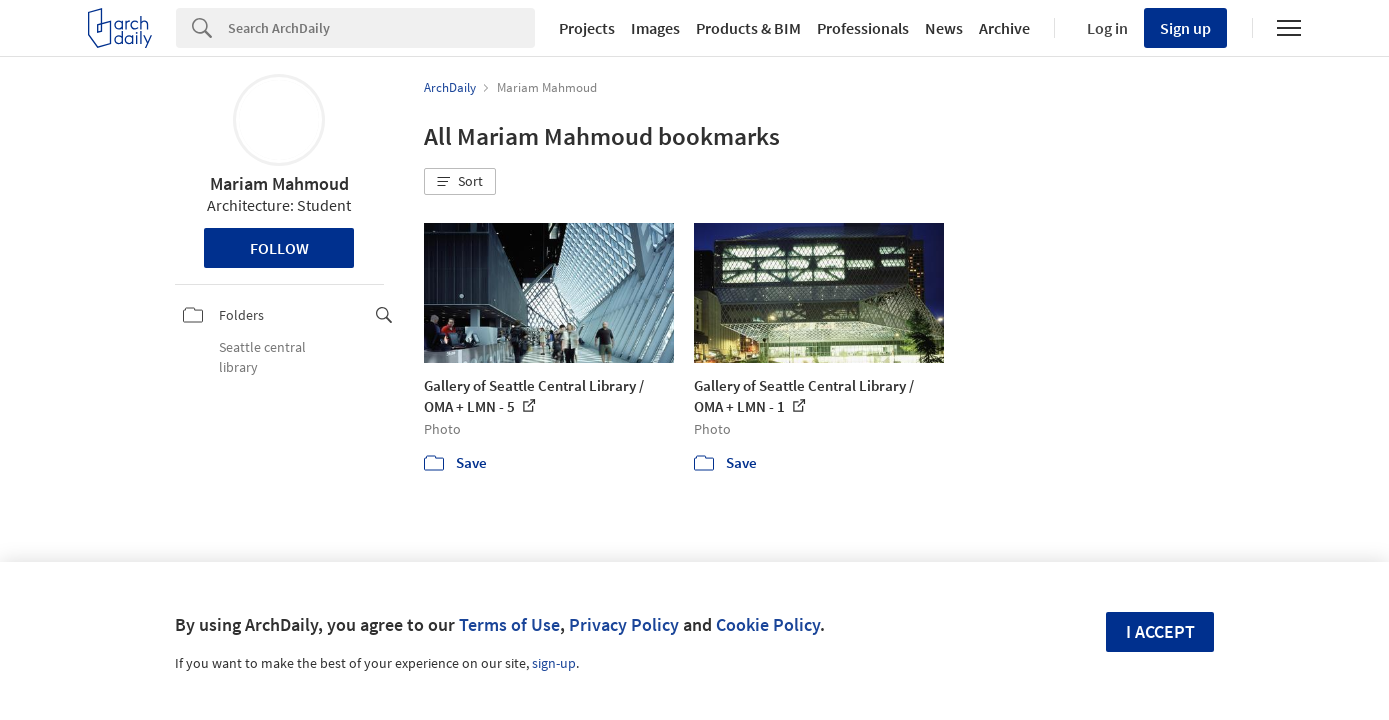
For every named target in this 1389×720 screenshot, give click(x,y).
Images (655, 28)
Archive (1004, 28)
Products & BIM (748, 28)
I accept (1160, 631)
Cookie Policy (768, 624)
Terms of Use (509, 624)
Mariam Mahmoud (279, 183)
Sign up (1185, 28)
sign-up (554, 663)
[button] (460, 182)
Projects (587, 28)
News (944, 28)
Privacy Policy (624, 624)
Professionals (863, 28)
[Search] (381, 28)
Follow (279, 248)
